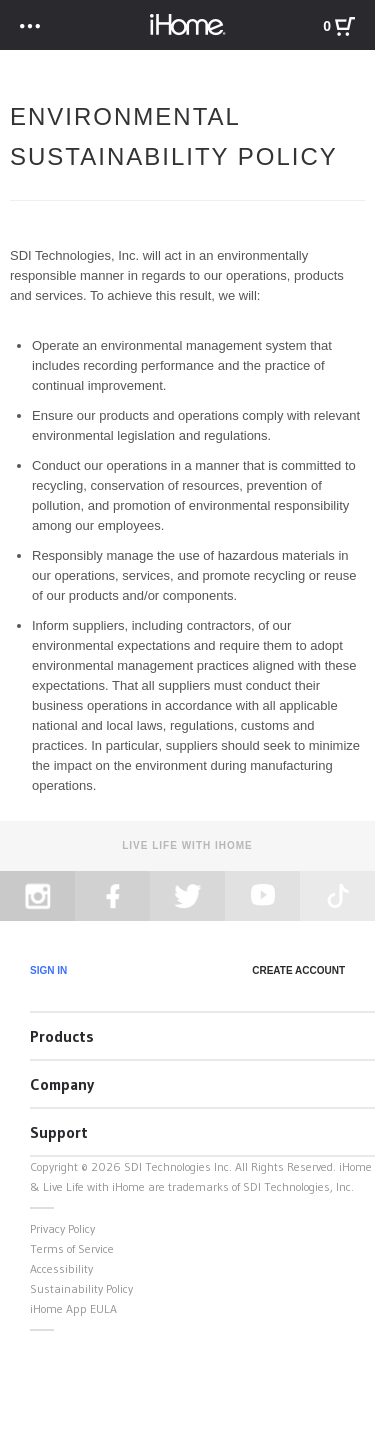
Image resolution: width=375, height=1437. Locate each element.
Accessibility (61, 1268)
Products (62, 1036)
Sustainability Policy (81, 1288)
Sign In (48, 970)
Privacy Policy (62, 1228)
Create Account (298, 970)
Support (59, 1132)
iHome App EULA (73, 1308)
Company (62, 1084)
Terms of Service (72, 1248)
